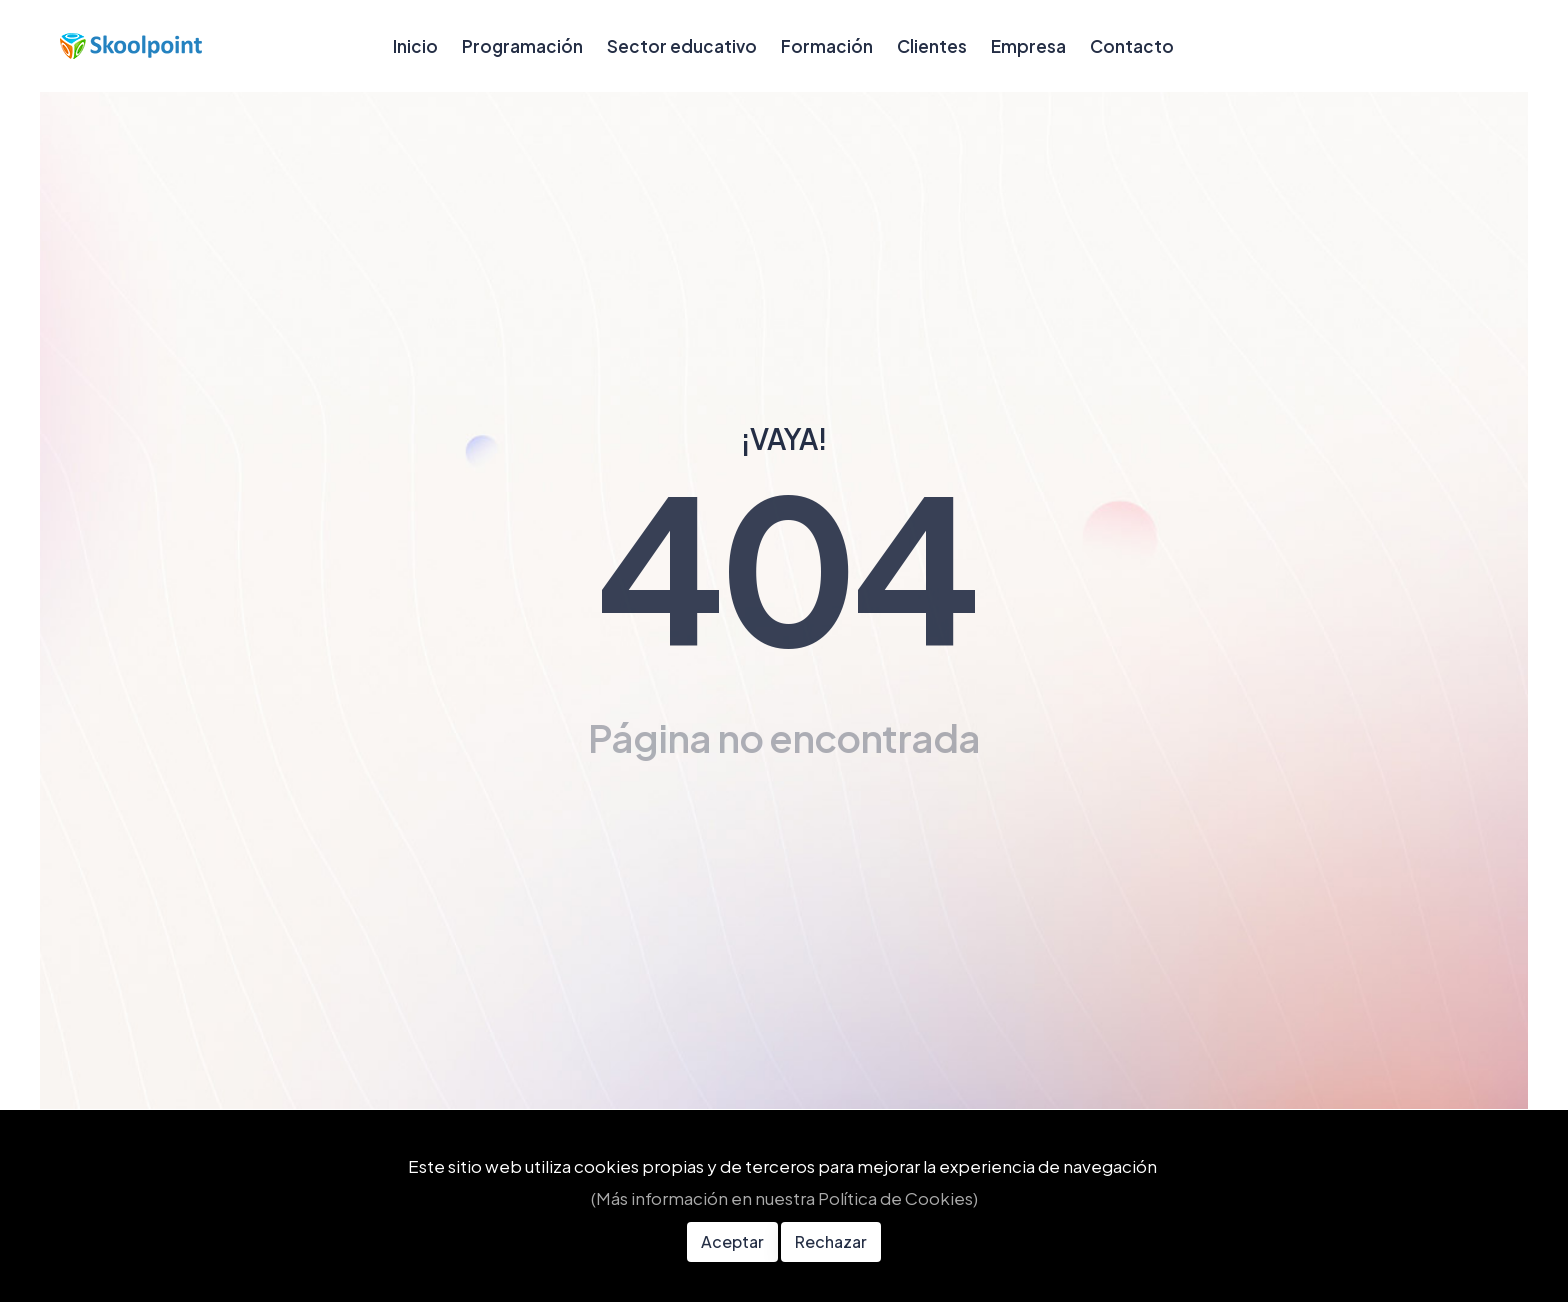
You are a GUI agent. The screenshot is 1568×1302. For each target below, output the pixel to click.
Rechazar (831, 1241)
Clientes (932, 46)
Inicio (415, 46)
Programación (522, 46)
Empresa (1028, 46)
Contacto (1132, 46)
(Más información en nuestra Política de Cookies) (784, 1198)
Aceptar (732, 1241)
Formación (827, 46)
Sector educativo (682, 46)
